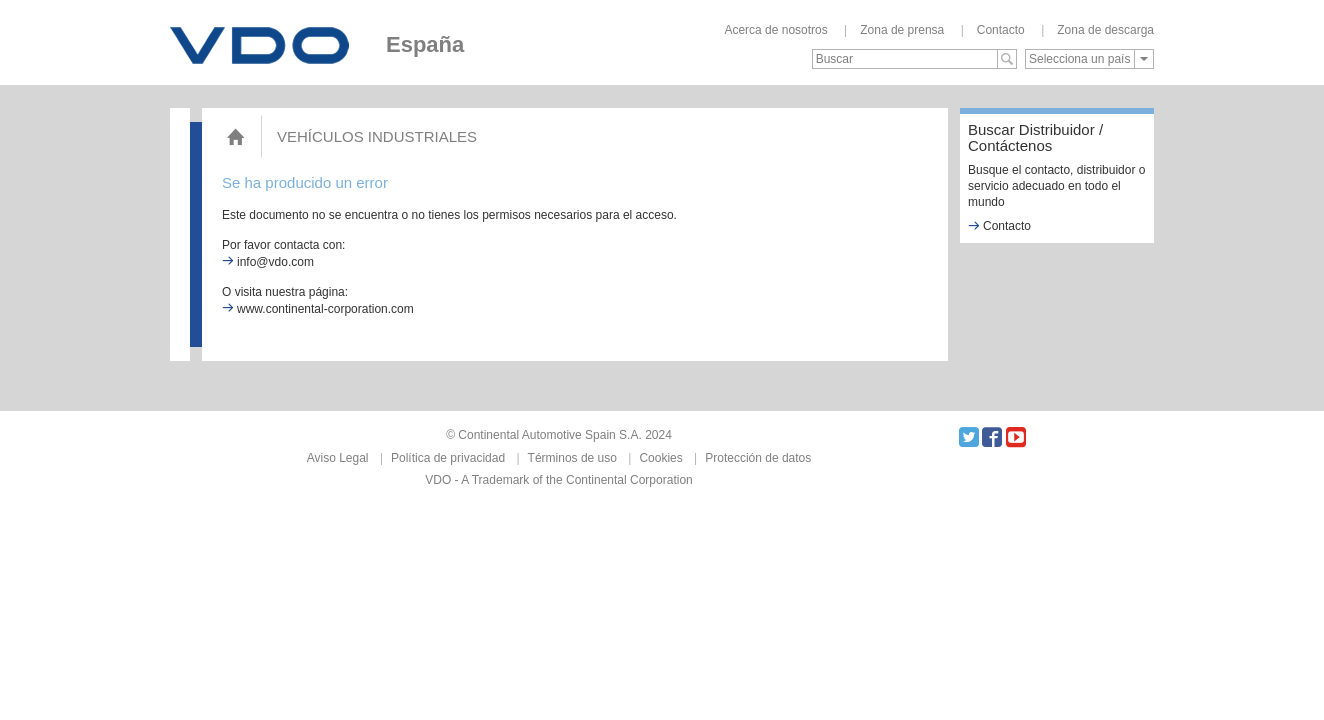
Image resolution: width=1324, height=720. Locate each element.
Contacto (1001, 30)
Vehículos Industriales (377, 136)
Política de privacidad (448, 458)
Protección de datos (758, 458)
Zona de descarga (1105, 30)
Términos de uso (572, 458)
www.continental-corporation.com (318, 309)
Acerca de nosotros (775, 30)
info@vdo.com (268, 262)
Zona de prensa (902, 30)
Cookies (660, 458)
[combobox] (1089, 59)
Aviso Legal (338, 458)
